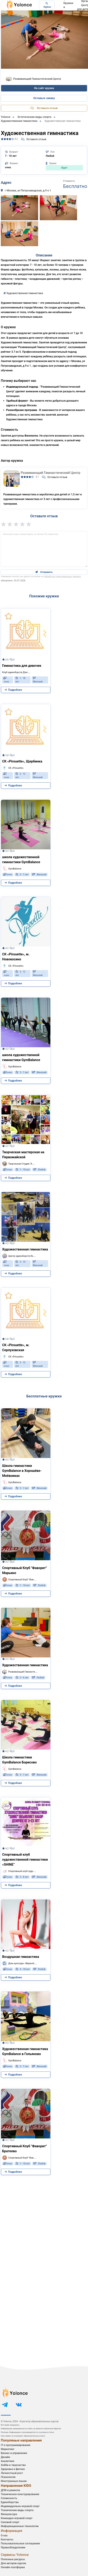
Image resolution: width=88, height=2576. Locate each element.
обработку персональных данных (62, 576)
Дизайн (5, 2457)
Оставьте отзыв (33, 139)
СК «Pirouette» (13, 767)
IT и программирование (15, 2445)
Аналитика (7, 2461)
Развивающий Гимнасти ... (19, 1671)
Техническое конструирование (20, 2494)
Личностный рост (12, 2473)
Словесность (9, 2498)
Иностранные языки (14, 2481)
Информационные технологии (20, 2526)
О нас (4, 2535)
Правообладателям (13, 2547)
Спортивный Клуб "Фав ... (19, 1579)
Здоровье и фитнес (13, 2469)
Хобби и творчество (13, 2465)
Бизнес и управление (14, 2453)
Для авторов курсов (13, 2563)
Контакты (7, 2539)
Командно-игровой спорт (16, 2518)
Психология (8, 2477)
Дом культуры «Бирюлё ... (19, 1963)
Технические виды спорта (17, 2510)
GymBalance (11, 868)
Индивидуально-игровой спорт (20, 2506)
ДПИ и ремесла (10, 2490)
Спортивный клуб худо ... (19, 1871)
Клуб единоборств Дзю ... (16, 672)
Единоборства (10, 2502)
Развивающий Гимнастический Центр (50, 473)
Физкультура (9, 2514)
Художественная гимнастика (23, 293)
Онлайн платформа (13, 2567)
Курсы (46, 5)
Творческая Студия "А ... (18, 1163)
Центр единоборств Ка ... (19, 1255)
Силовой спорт (10, 2522)
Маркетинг (7, 2449)
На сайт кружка (44, 88)
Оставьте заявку (44, 98)
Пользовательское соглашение (20, 2543)
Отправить (44, 572)
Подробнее (13, 689)
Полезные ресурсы (13, 2559)
